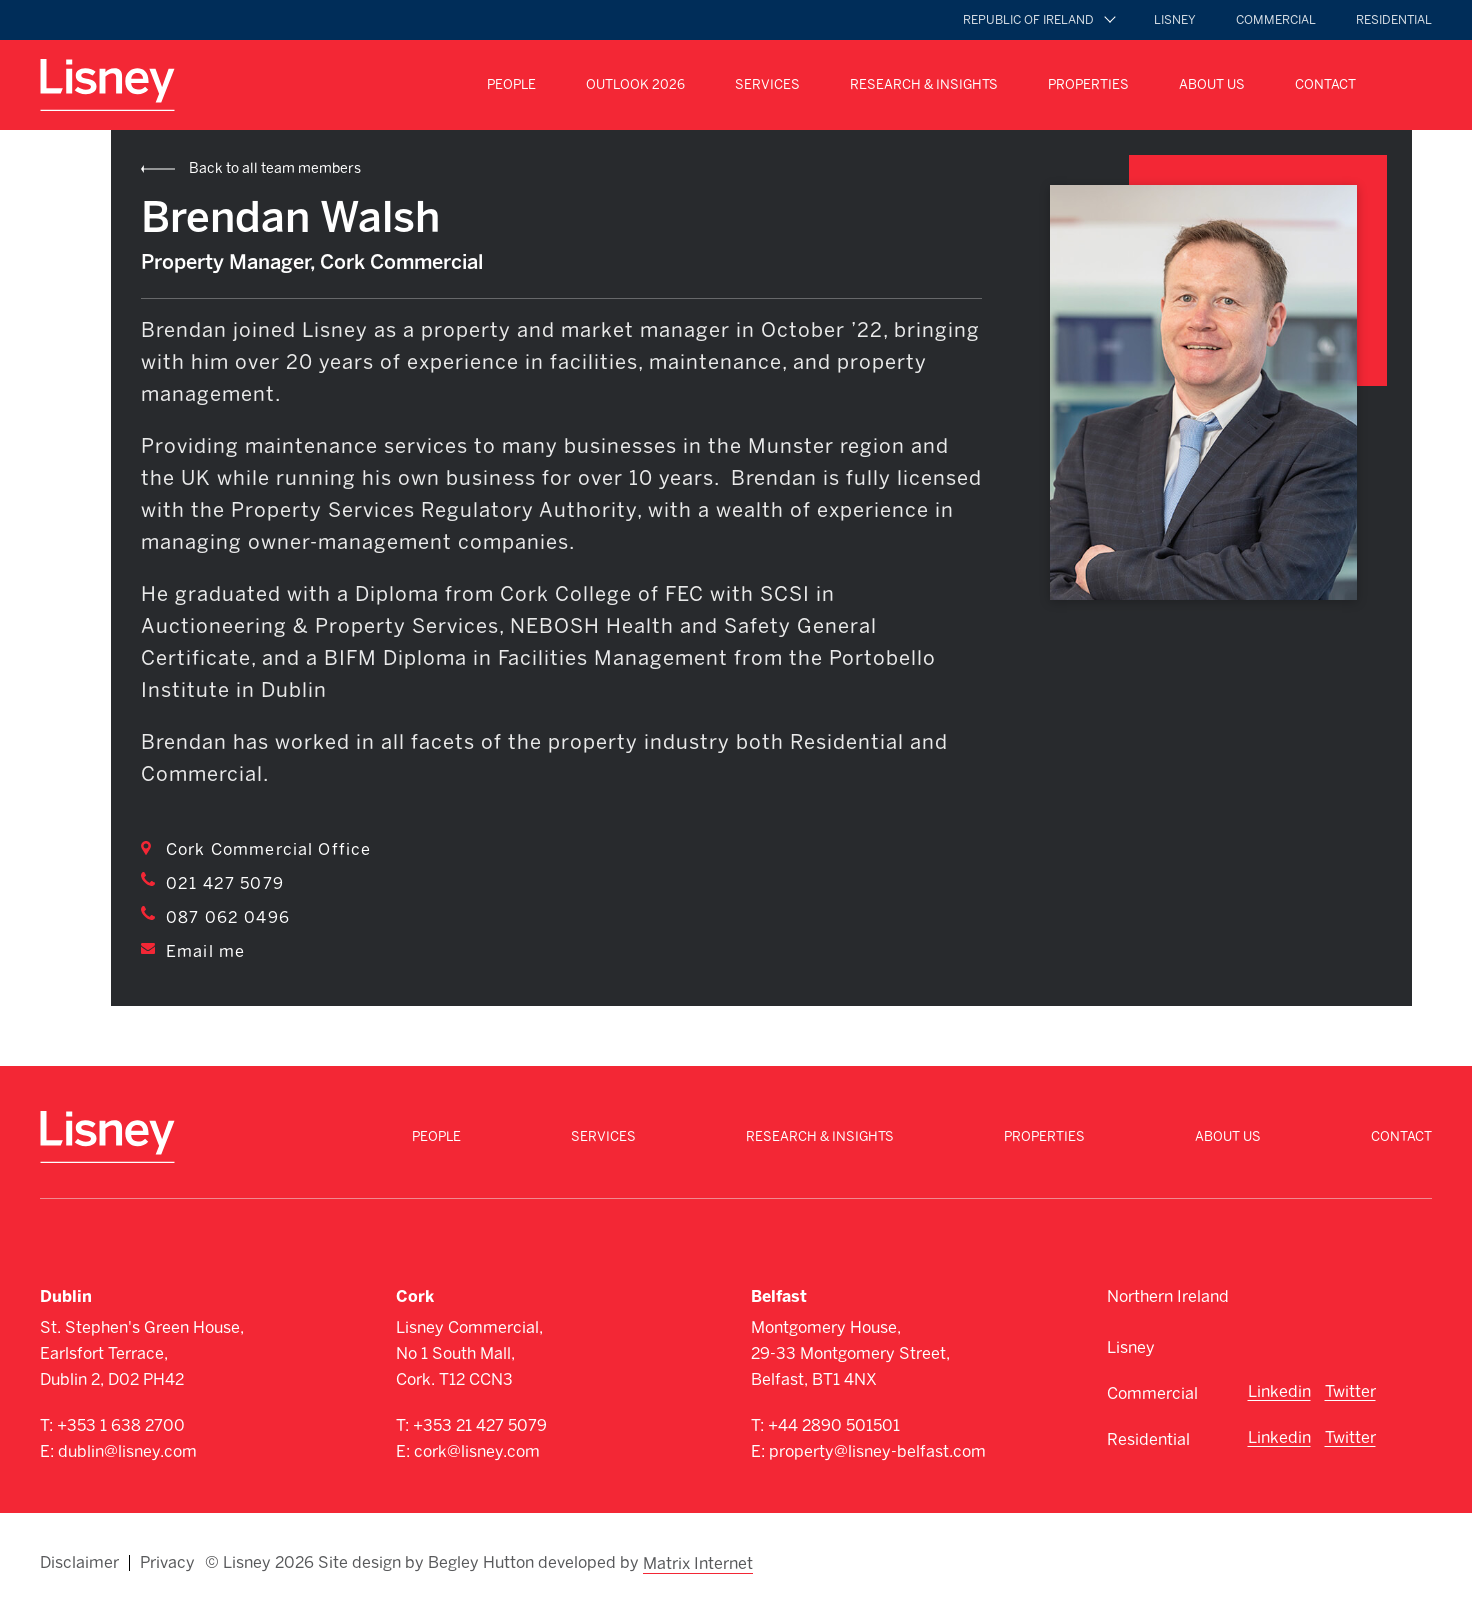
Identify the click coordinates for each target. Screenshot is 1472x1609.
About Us (1212, 84)
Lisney (1175, 20)
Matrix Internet (699, 1561)
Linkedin (1279, 1391)
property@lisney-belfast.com (877, 1451)
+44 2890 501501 (834, 1425)
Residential (1394, 20)
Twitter (1350, 1391)
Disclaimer (79, 1561)
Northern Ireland (1168, 1296)
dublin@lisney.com (127, 1451)
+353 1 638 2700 (121, 1425)
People (511, 84)
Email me (205, 951)
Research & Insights (924, 84)
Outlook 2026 (635, 84)
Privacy (167, 1561)
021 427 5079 (225, 883)
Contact (1325, 84)
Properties (1088, 84)
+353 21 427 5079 (480, 1425)
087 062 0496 (228, 917)
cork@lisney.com (477, 1451)
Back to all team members (275, 168)
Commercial (1276, 20)
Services (767, 84)
